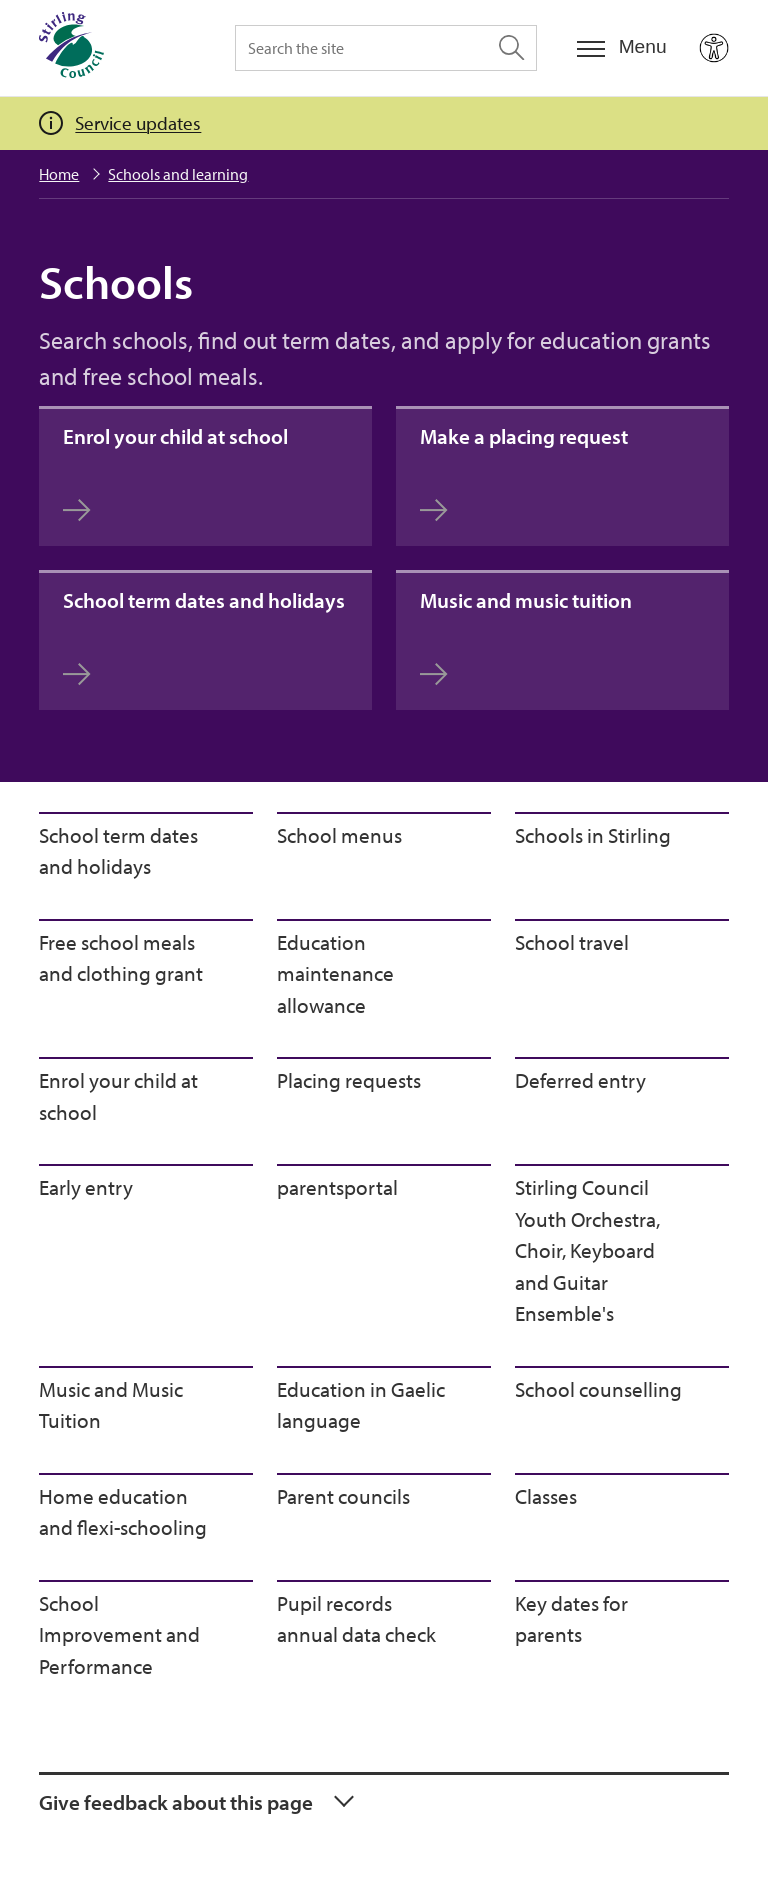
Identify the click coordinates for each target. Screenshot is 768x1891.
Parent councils (343, 1496)
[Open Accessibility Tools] (714, 48)
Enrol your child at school (175, 472)
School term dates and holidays (204, 636)
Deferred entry (580, 1080)
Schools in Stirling (593, 835)
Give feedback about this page (176, 1802)
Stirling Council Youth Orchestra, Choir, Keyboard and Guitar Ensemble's (587, 1250)
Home (59, 174)
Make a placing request (524, 472)
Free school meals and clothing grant (121, 958)
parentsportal (337, 1187)
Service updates (138, 123)
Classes (546, 1496)
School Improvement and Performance (119, 1634)
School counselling (598, 1389)
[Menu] (622, 47)
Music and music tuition (526, 636)
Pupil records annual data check (356, 1619)
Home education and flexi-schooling (123, 1512)
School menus (339, 835)
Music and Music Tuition (111, 1405)
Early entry (86, 1187)
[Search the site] (386, 48)
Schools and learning (178, 174)
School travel (572, 942)
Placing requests (349, 1080)
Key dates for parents (571, 1619)
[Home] (71, 48)
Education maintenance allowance (335, 973)
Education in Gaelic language (361, 1405)
